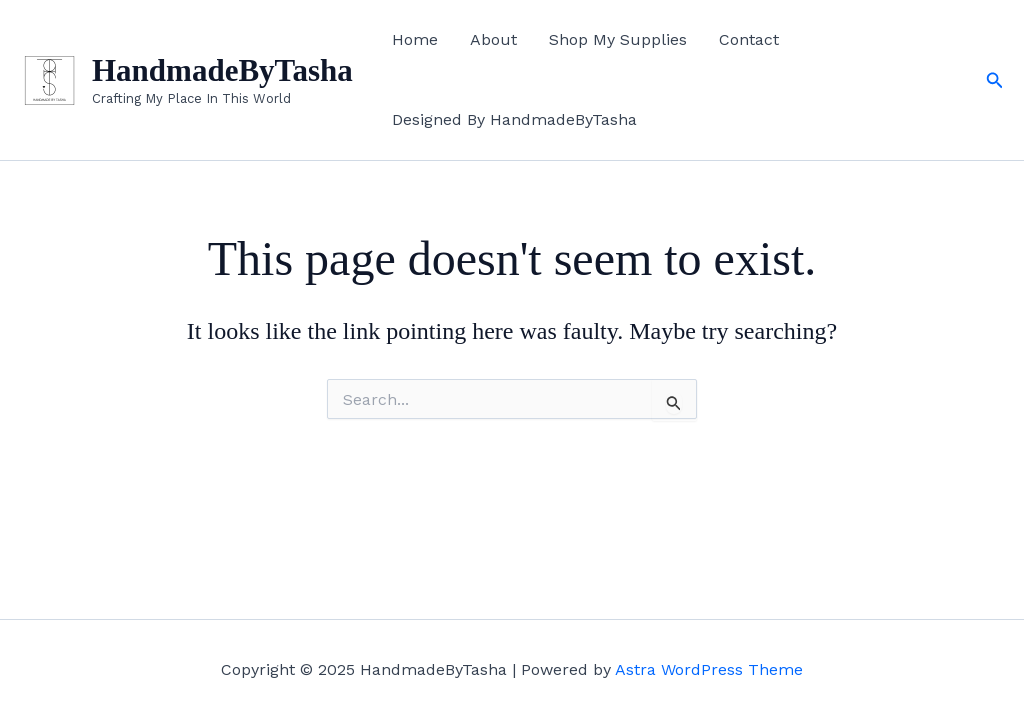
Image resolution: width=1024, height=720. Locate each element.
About (493, 39)
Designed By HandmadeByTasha (514, 119)
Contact (749, 39)
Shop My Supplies (618, 39)
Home (415, 39)
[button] (995, 80)
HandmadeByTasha (222, 70)
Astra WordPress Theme (709, 669)
